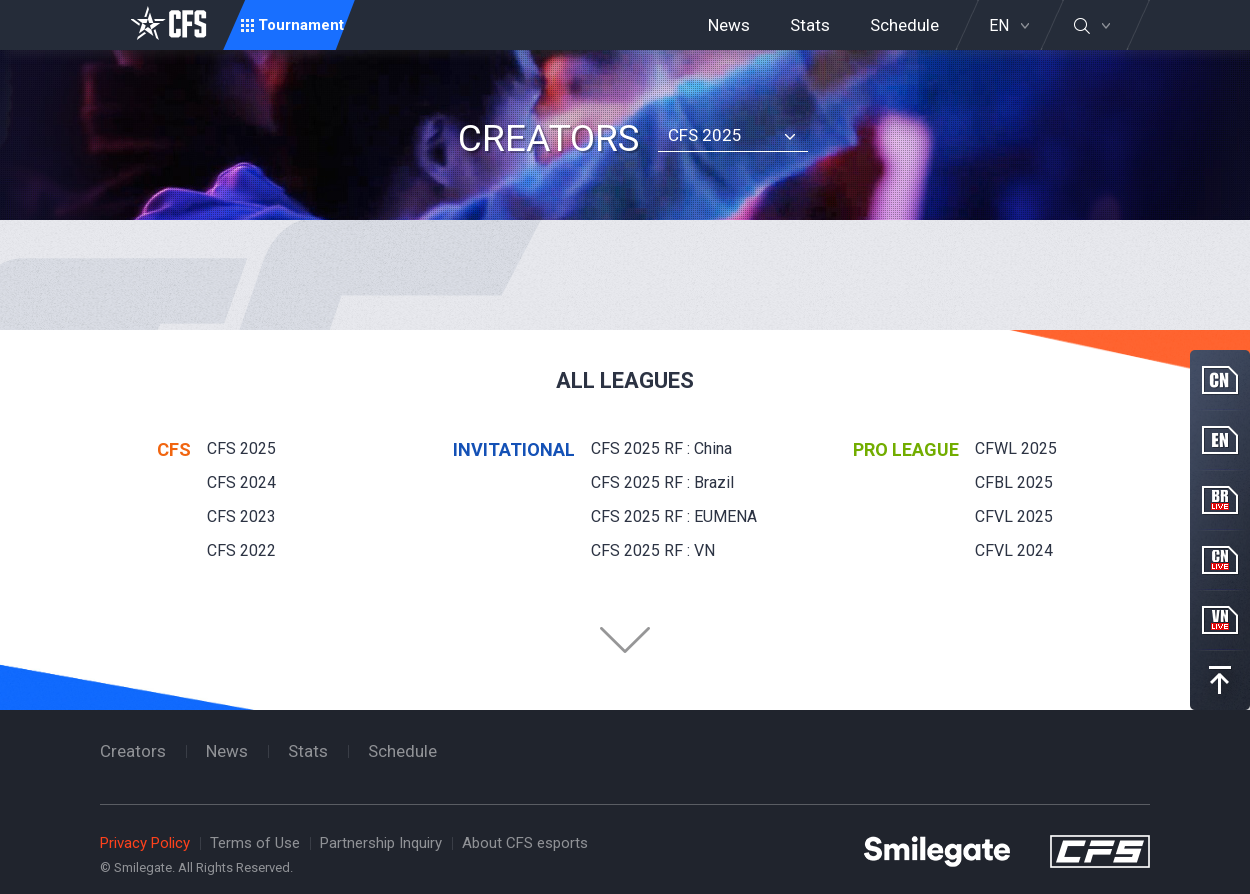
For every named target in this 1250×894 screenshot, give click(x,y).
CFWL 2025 (1016, 448)
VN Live (1220, 620)
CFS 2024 (241, 482)
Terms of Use (255, 843)
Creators (133, 751)
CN (1220, 380)
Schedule (904, 25)
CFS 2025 (705, 135)
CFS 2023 (241, 516)
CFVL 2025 (1014, 516)
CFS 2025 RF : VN (653, 550)
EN (999, 26)
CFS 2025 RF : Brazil (662, 482)
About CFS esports (525, 843)
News (729, 25)
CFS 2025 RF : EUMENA (674, 516)
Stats (810, 25)
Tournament (301, 25)
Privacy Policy (145, 843)
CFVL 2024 (1014, 550)
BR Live (1220, 500)
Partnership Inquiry (381, 843)
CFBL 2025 (1014, 482)
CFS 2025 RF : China (661, 448)
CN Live (1220, 560)
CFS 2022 (241, 550)
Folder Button (625, 640)
